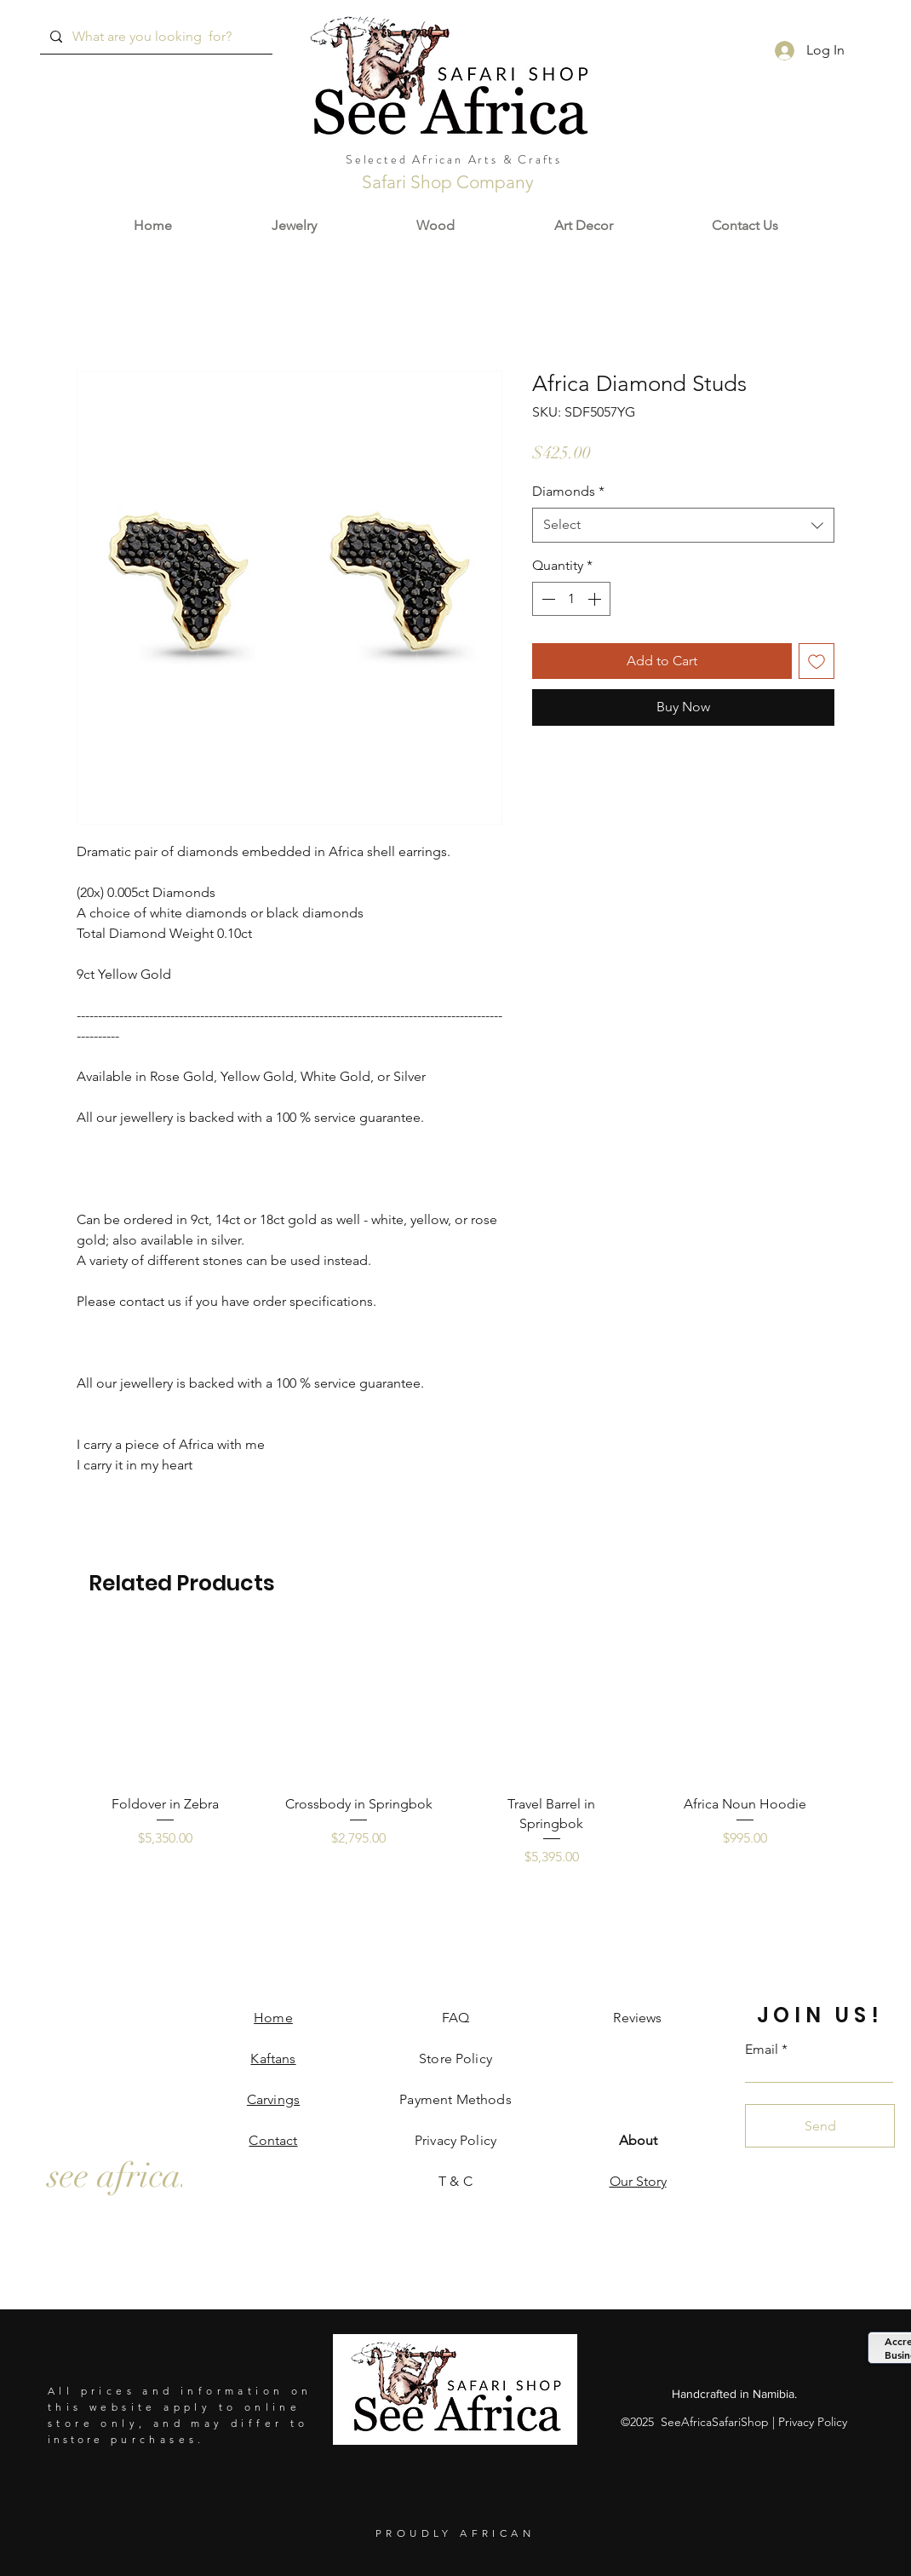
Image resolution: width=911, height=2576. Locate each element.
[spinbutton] (571, 599)
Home (273, 2018)
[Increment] (596, 599)
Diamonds (568, 491)
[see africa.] (118, 2175)
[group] (455, 1758)
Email (761, 2049)
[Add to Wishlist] (816, 661)
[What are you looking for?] (154, 37)
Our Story (638, 2181)
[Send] (820, 2126)
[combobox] (683, 525)
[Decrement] (547, 599)
